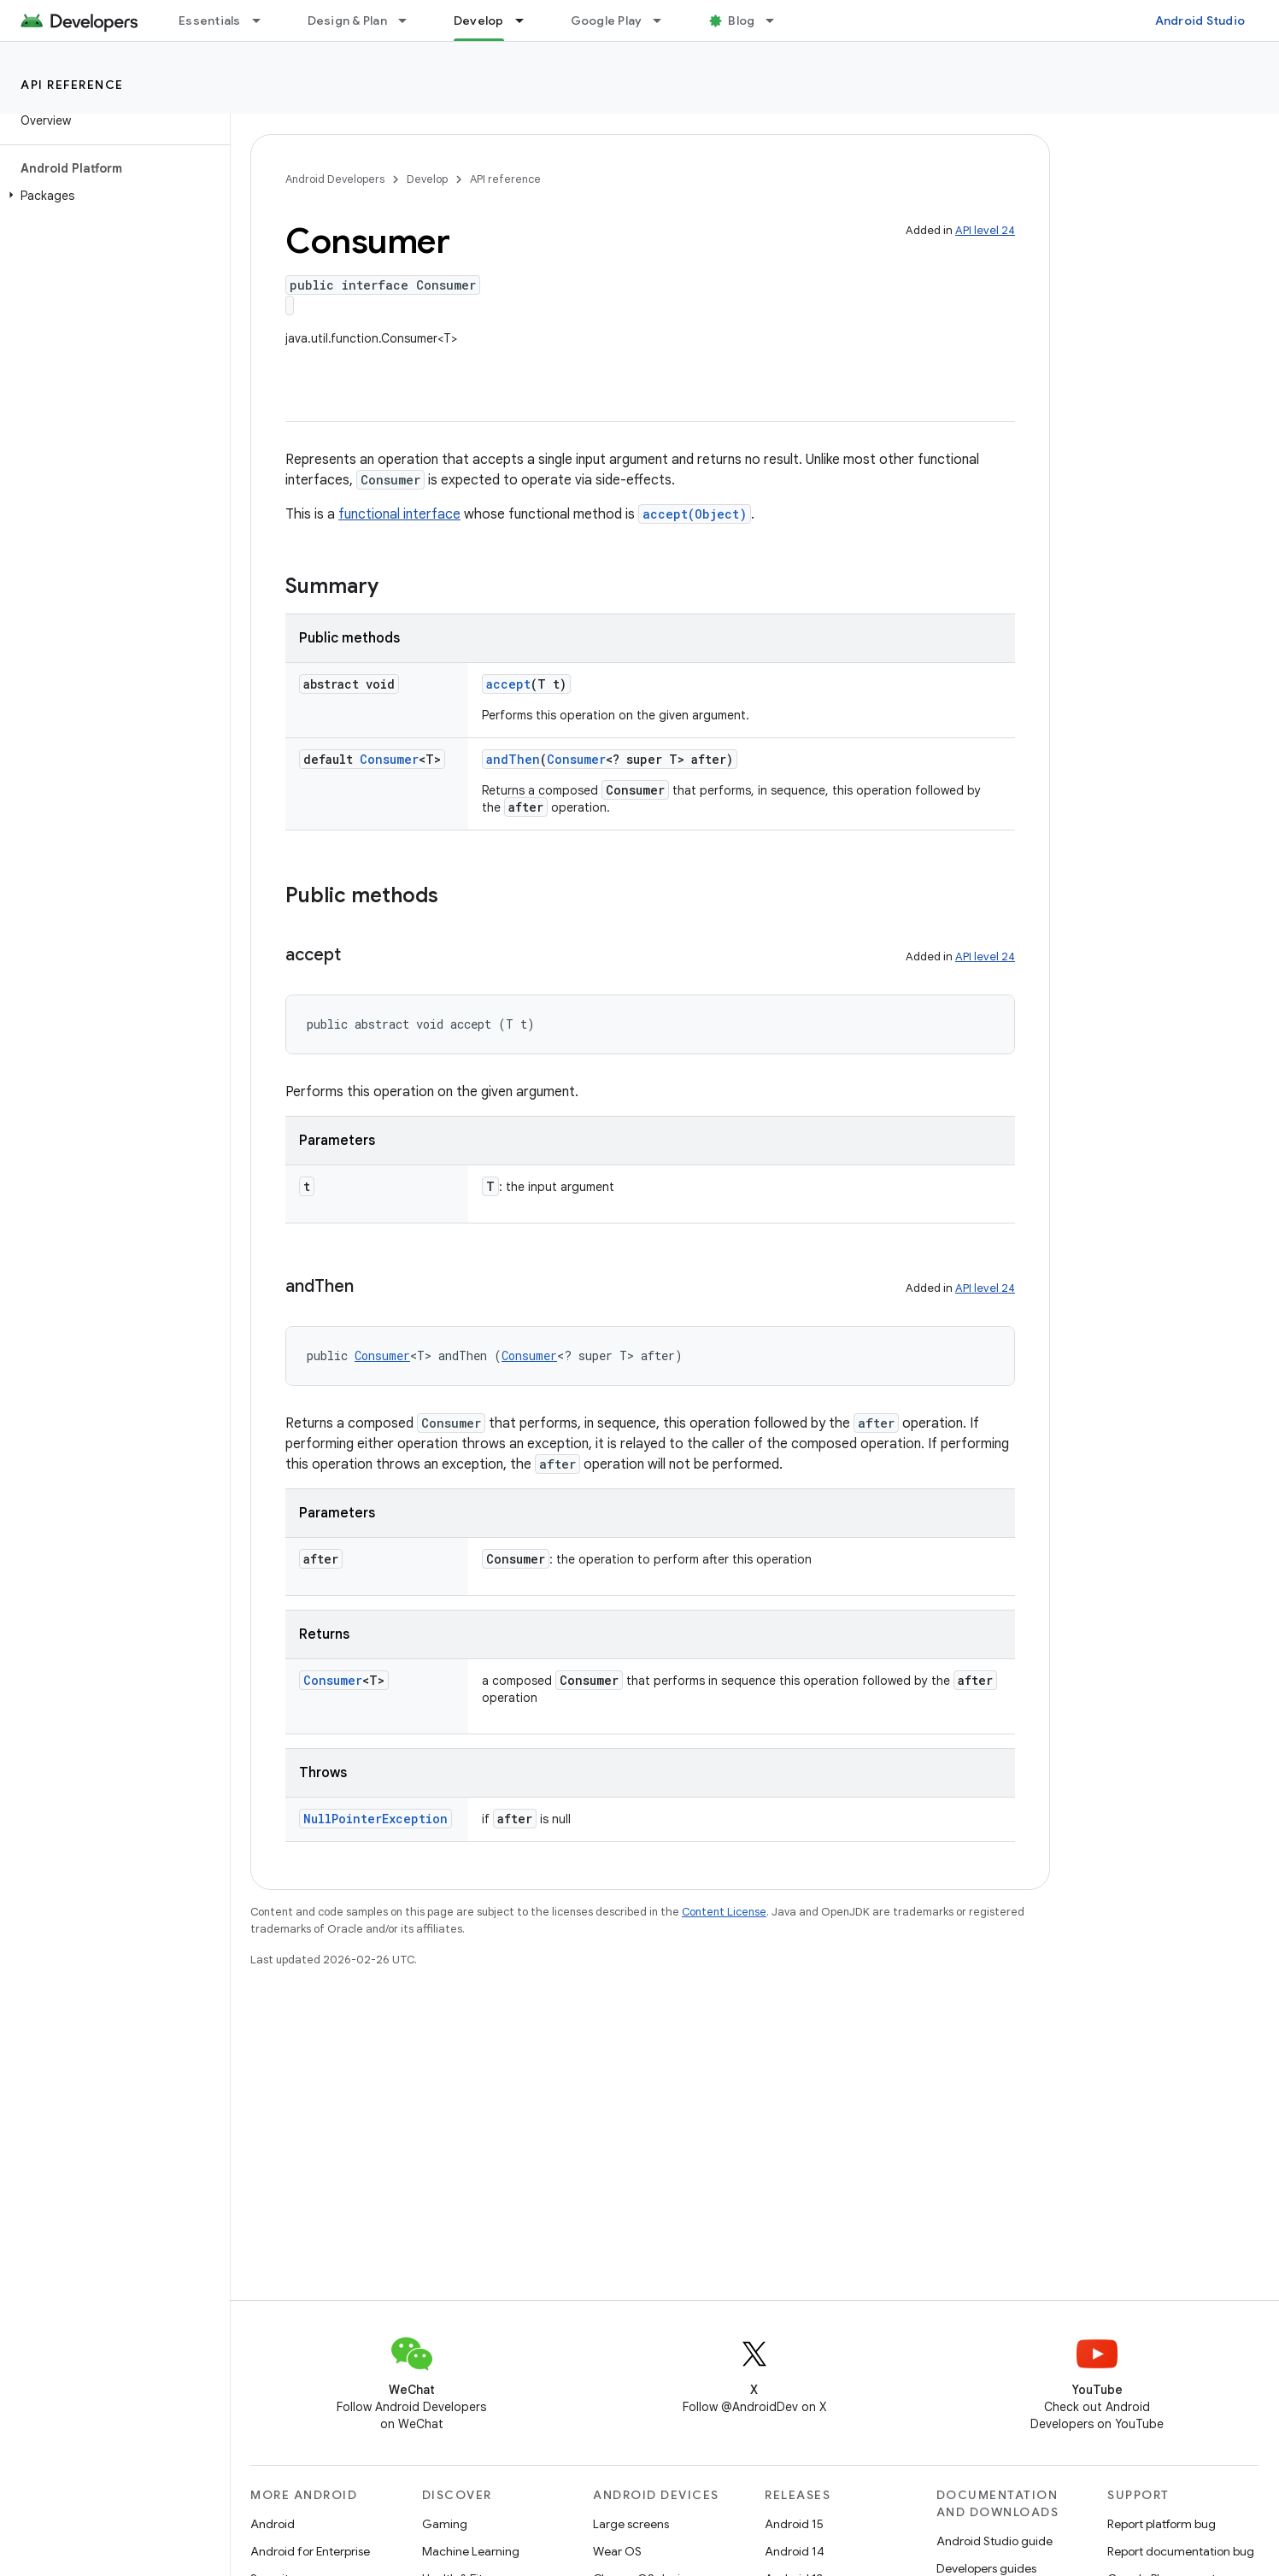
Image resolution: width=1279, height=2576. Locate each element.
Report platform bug (1161, 2524)
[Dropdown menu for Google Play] (665, 20)
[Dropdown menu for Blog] (777, 20)
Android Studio (1200, 20)
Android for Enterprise (310, 2551)
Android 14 (794, 2551)
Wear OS (617, 2551)
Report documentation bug (1180, 2551)
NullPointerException (375, 1818)
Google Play (606, 20)
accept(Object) (694, 514)
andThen (513, 759)
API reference (72, 84)
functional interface (399, 514)
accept (508, 684)
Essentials (210, 20)
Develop (427, 179)
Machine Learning (470, 2551)
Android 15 (794, 2524)
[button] (111, 195)
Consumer (389, 759)
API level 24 (985, 230)
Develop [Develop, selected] (479, 20)
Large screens (631, 2524)
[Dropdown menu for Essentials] (264, 20)
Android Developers (334, 179)
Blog (741, 20)
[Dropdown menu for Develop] (527, 20)
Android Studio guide (994, 2541)
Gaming (444, 2524)
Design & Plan (347, 20)
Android (272, 2524)
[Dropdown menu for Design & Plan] (410, 20)
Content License (724, 1911)
